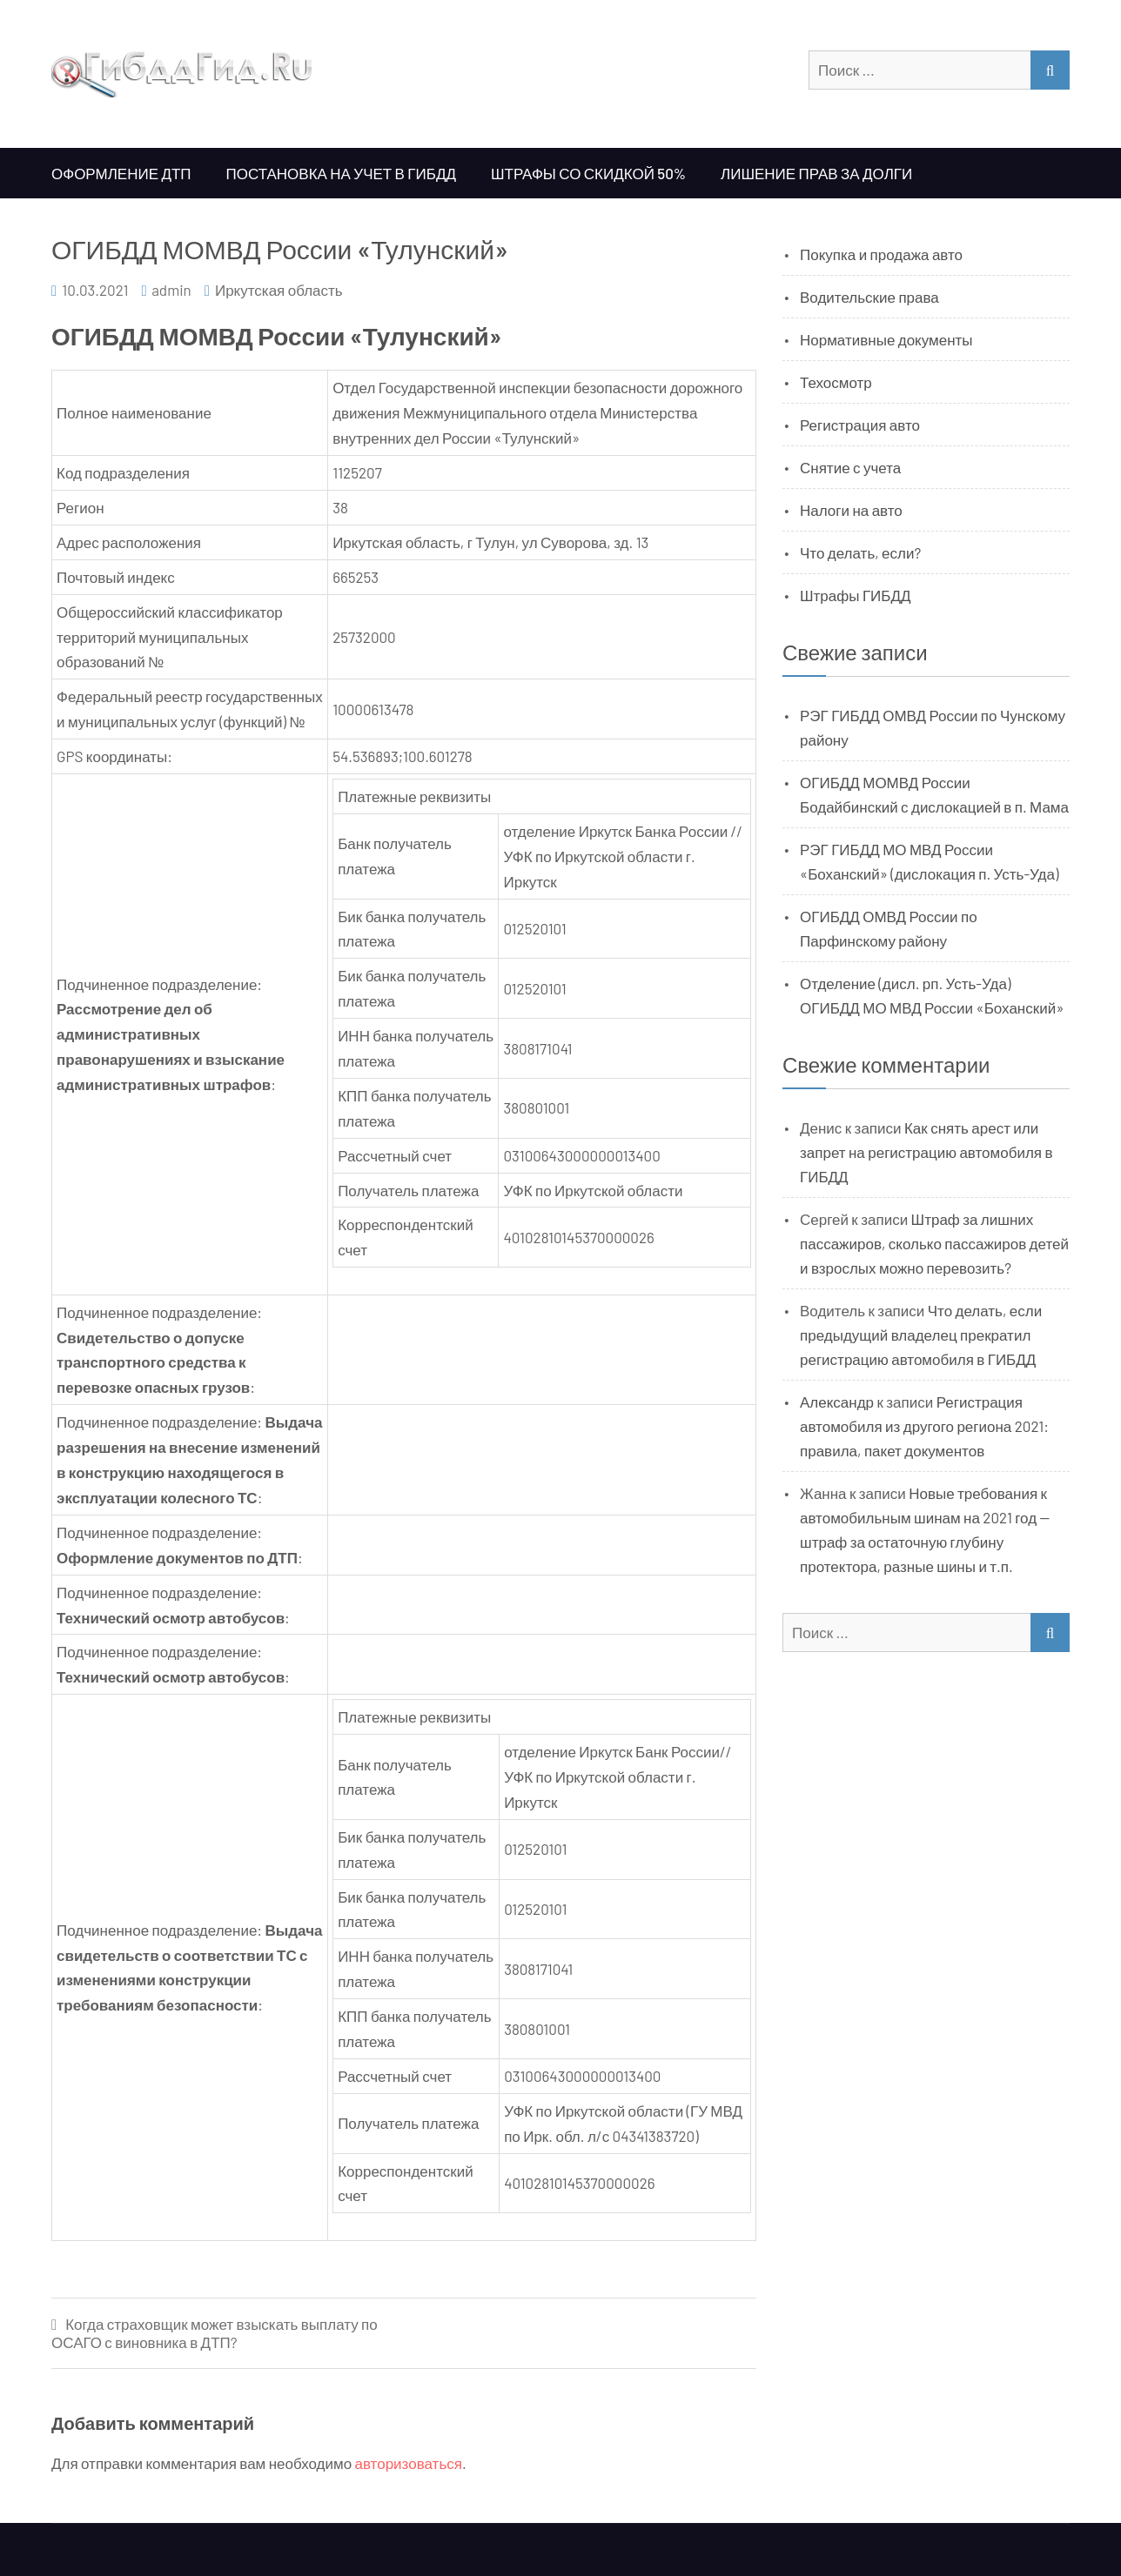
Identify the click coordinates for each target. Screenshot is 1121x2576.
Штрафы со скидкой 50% (588, 173)
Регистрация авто (860, 424)
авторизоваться (408, 2463)
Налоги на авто (851, 510)
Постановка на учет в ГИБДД (341, 173)
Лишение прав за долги (816, 173)
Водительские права (869, 296)
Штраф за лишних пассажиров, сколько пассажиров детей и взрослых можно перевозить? (934, 1243)
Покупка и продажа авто (881, 254)
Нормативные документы (886, 339)
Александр (837, 1401)
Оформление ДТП (121, 173)
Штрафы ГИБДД (855, 595)
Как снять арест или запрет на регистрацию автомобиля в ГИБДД (926, 1152)
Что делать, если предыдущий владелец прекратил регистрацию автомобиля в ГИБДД (921, 1334)
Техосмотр (836, 382)
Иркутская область (279, 289)
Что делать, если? (860, 552)
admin (171, 289)
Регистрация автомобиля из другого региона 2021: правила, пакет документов (924, 1426)
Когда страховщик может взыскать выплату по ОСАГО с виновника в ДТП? (214, 2333)
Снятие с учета (850, 467)
